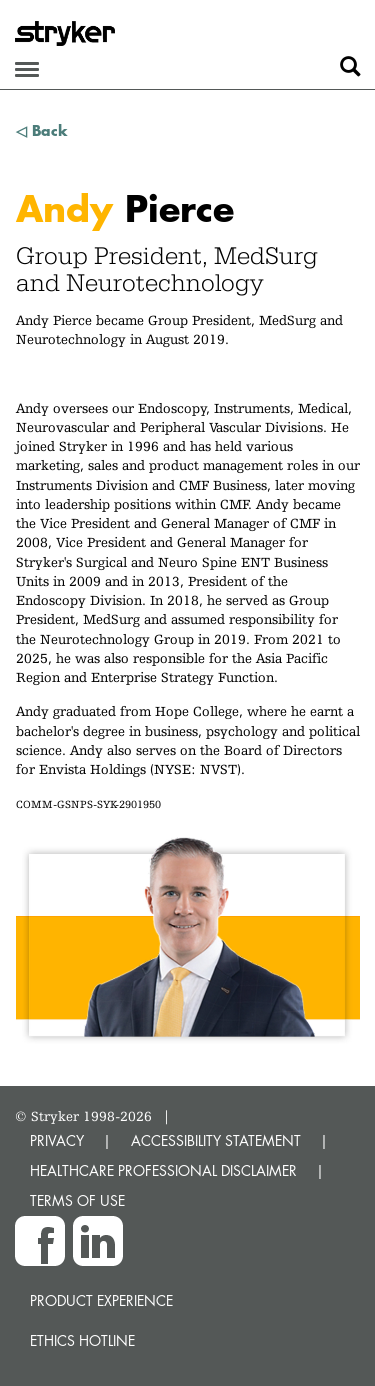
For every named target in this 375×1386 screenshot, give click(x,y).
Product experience (101, 1300)
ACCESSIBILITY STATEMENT (216, 1140)
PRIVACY (57, 1140)
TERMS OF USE (77, 1200)
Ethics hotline (82, 1340)
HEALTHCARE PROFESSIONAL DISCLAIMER (163, 1170)
